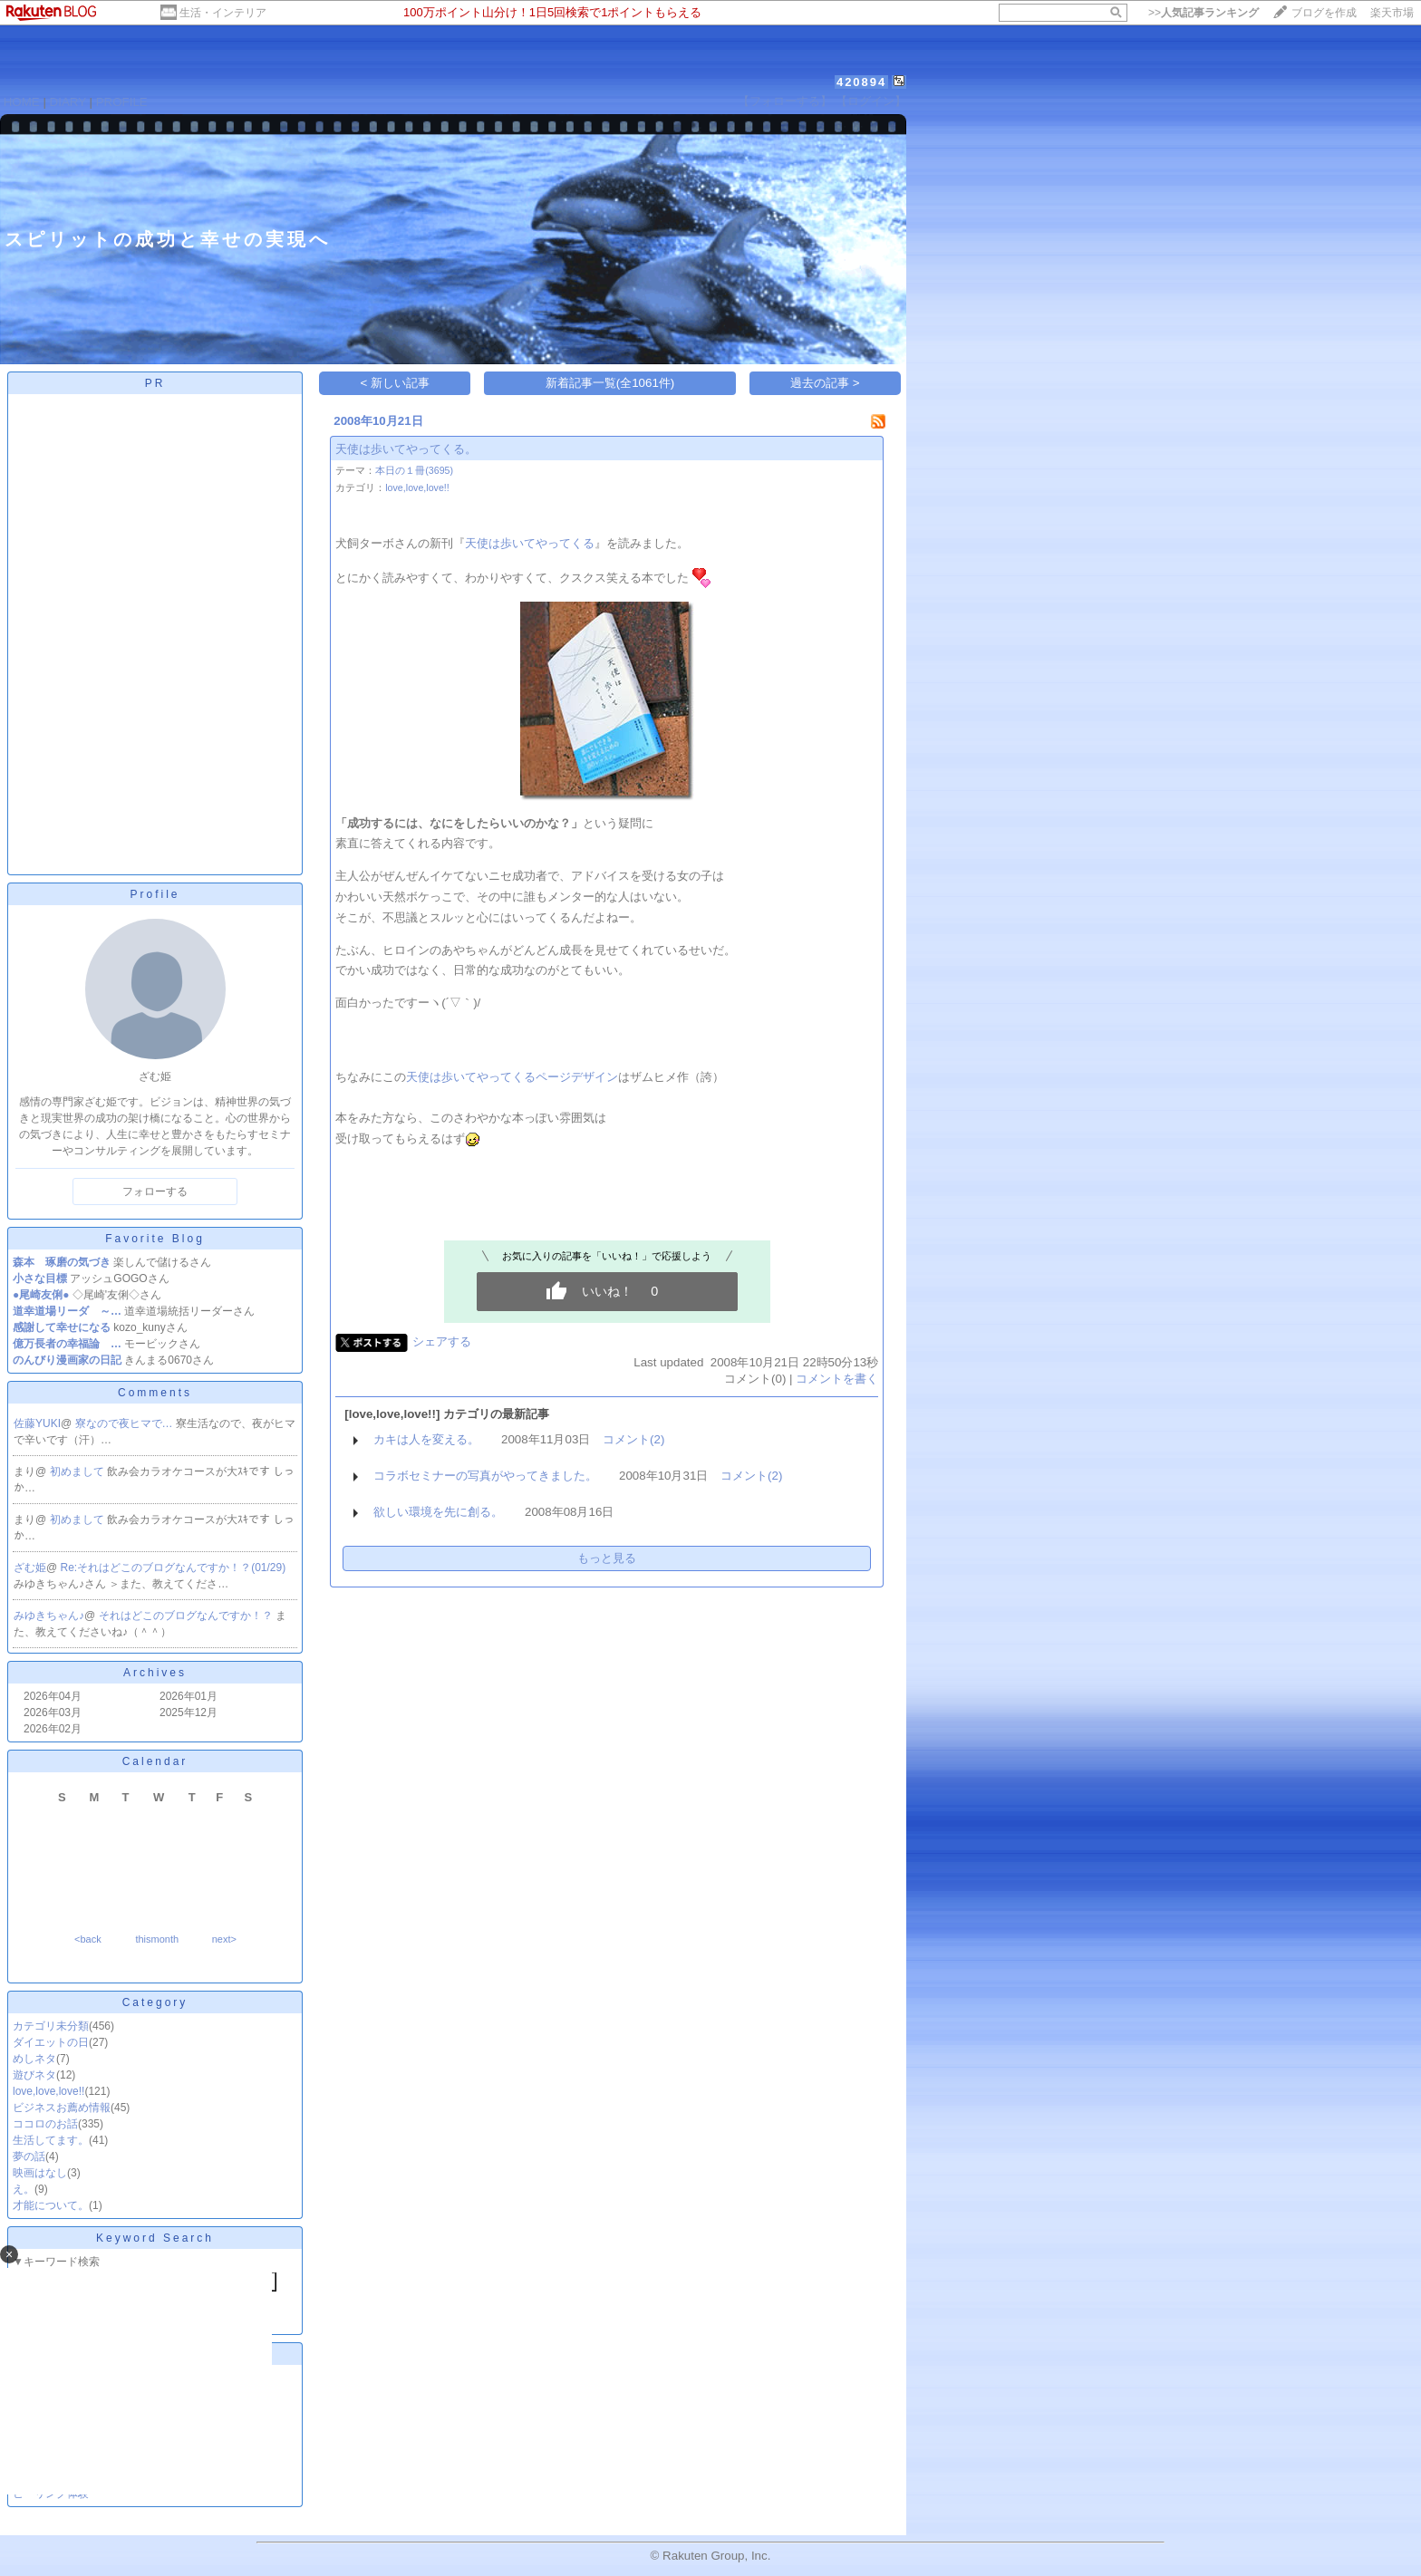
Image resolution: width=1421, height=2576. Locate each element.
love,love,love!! (48, 2091)
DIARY (68, 102)
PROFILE (122, 102)
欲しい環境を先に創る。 (438, 1512)
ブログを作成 (1324, 12)
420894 (861, 82)
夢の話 (29, 2156)
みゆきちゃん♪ (49, 1615)
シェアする (441, 1341)
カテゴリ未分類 (51, 2026)
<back (88, 1939)
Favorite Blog (155, 1238)
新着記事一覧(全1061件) (610, 383)
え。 (23, 2189)
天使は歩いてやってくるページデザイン (512, 1077)
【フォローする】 (785, 101)
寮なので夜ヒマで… (125, 1423)
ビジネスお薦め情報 (62, 2107)
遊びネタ (34, 2075)
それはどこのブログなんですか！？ (187, 1615)
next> (224, 1939)
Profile (154, 894)
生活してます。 (51, 2140)
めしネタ (34, 2058)
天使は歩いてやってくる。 (406, 449)
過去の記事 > (825, 383)
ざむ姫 (30, 1567)
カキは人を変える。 (426, 1439)
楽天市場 (1392, 12)
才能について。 (51, 2205)
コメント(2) (633, 1439)
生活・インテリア (222, 12)
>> (1203, 12)
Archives (155, 1672)
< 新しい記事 (395, 383)
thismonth (157, 1939)
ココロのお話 (45, 2124)
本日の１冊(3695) (414, 470)
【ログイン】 (871, 101)
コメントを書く (837, 1378)
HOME (22, 102)
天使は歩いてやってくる (529, 543)
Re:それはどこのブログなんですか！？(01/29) (173, 1567)
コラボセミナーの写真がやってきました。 (485, 1475)
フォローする (155, 1191)
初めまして (78, 1471)
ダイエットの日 (51, 2042)
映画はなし (40, 2172)
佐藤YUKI (37, 1423)
